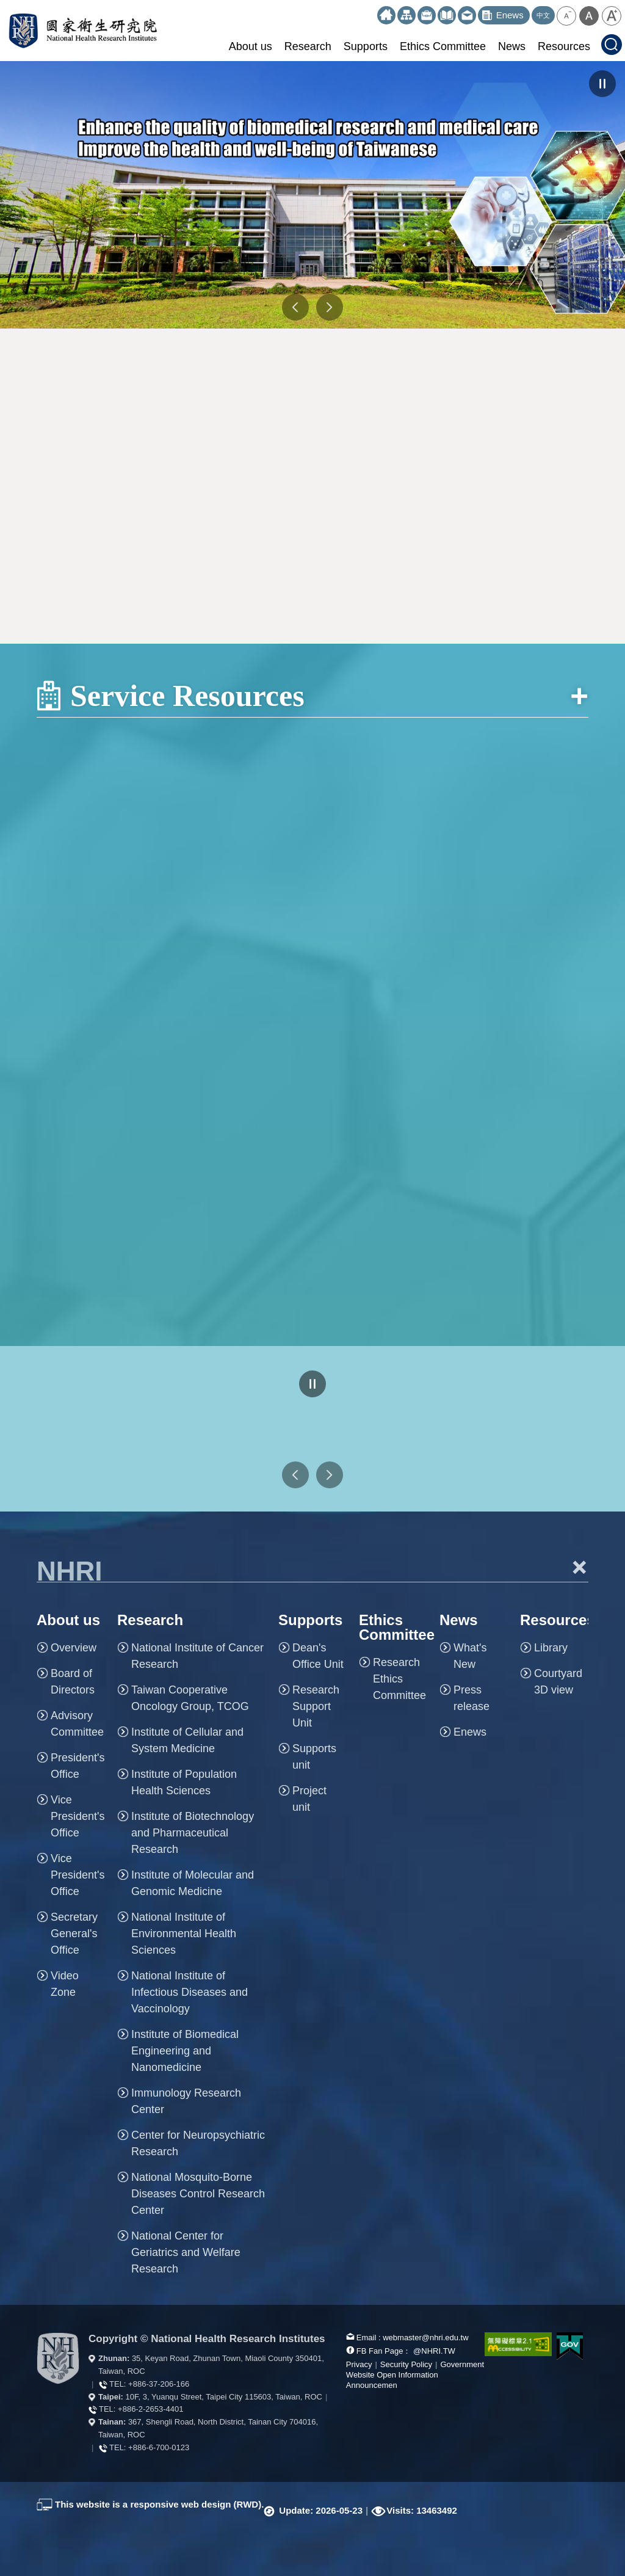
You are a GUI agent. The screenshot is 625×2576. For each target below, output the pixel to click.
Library (551, 1648)
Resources (564, 46)
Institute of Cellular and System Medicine (187, 1740)
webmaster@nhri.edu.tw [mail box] (425, 2337)
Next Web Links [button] (329, 1474)
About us (250, 46)
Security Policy (406, 2364)
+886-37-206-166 (158, 2384)
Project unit (309, 1799)
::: (372, 11)
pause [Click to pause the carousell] (312, 1383)
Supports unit (314, 1756)
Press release (471, 1698)
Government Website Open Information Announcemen (415, 2375)
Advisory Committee (77, 1723)
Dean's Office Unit (318, 1656)
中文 (543, 15)
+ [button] (579, 1567)
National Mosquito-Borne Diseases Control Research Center (198, 2193)
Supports (366, 46)
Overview (73, 1648)
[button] (566, 16)
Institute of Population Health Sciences (184, 1782)
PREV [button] (295, 307)
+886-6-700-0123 (158, 2447)
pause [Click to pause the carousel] (602, 83)
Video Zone (65, 1984)
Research (307, 46)
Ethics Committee (443, 46)
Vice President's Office (77, 1816)
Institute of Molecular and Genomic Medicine (192, 1883)
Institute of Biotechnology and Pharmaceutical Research (192, 1832)
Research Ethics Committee (399, 1678)
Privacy (359, 2364)
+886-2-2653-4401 (150, 2409)
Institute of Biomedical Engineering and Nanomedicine (185, 2050)
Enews (469, 1732)
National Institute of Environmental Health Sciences (183, 1933)
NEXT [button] (329, 307)
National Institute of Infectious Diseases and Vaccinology (189, 1992)
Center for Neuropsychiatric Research (198, 2143)
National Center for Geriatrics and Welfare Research (185, 2252)
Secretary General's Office (74, 1933)
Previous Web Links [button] (295, 1474)
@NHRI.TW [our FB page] (434, 2351)
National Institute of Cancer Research (197, 1656)
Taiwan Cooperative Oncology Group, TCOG (190, 1698)
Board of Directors (73, 1681)
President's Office (77, 1766)
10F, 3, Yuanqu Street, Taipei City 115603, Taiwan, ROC (224, 2396)
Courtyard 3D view (558, 1681)
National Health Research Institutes (82, 31)
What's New (469, 1656)
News (512, 46)
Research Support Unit (315, 1706)
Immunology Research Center (186, 2101)
